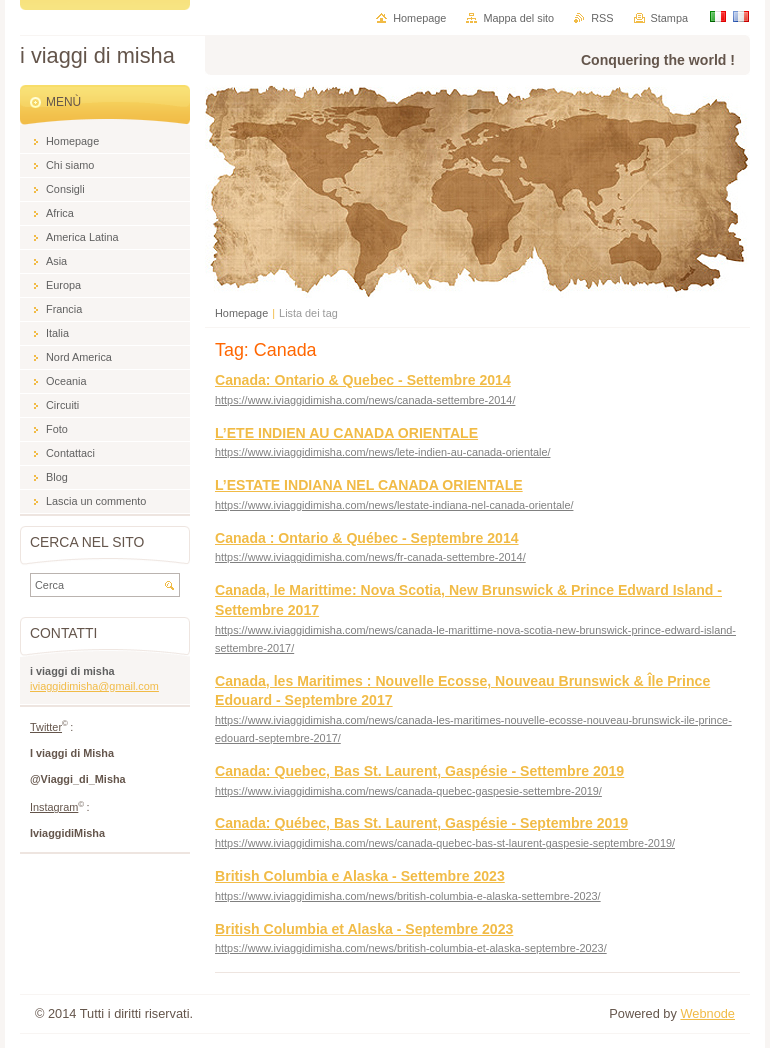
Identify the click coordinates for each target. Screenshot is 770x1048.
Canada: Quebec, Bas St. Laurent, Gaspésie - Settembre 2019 (419, 771)
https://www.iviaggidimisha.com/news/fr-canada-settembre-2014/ (370, 557)
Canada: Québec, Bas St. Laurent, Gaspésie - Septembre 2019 (421, 823)
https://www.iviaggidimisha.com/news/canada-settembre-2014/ (365, 400)
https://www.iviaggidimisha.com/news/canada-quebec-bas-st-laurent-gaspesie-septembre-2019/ (445, 843)
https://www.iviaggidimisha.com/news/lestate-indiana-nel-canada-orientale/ (394, 505)
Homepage (241, 313)
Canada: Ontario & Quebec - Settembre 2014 (363, 380)
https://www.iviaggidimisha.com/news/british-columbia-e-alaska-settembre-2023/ (408, 896)
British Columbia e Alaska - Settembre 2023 (360, 876)
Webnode (707, 1013)
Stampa (669, 18)
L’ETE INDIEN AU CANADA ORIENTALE (346, 433)
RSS (602, 18)
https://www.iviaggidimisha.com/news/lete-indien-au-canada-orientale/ (382, 452)
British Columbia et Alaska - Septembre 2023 (364, 929)
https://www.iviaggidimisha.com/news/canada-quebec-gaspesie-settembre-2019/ (408, 791)
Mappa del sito (518, 18)
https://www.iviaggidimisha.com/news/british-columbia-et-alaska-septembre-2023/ (411, 948)
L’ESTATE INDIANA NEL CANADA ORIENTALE (369, 485)
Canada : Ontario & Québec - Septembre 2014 (367, 538)
